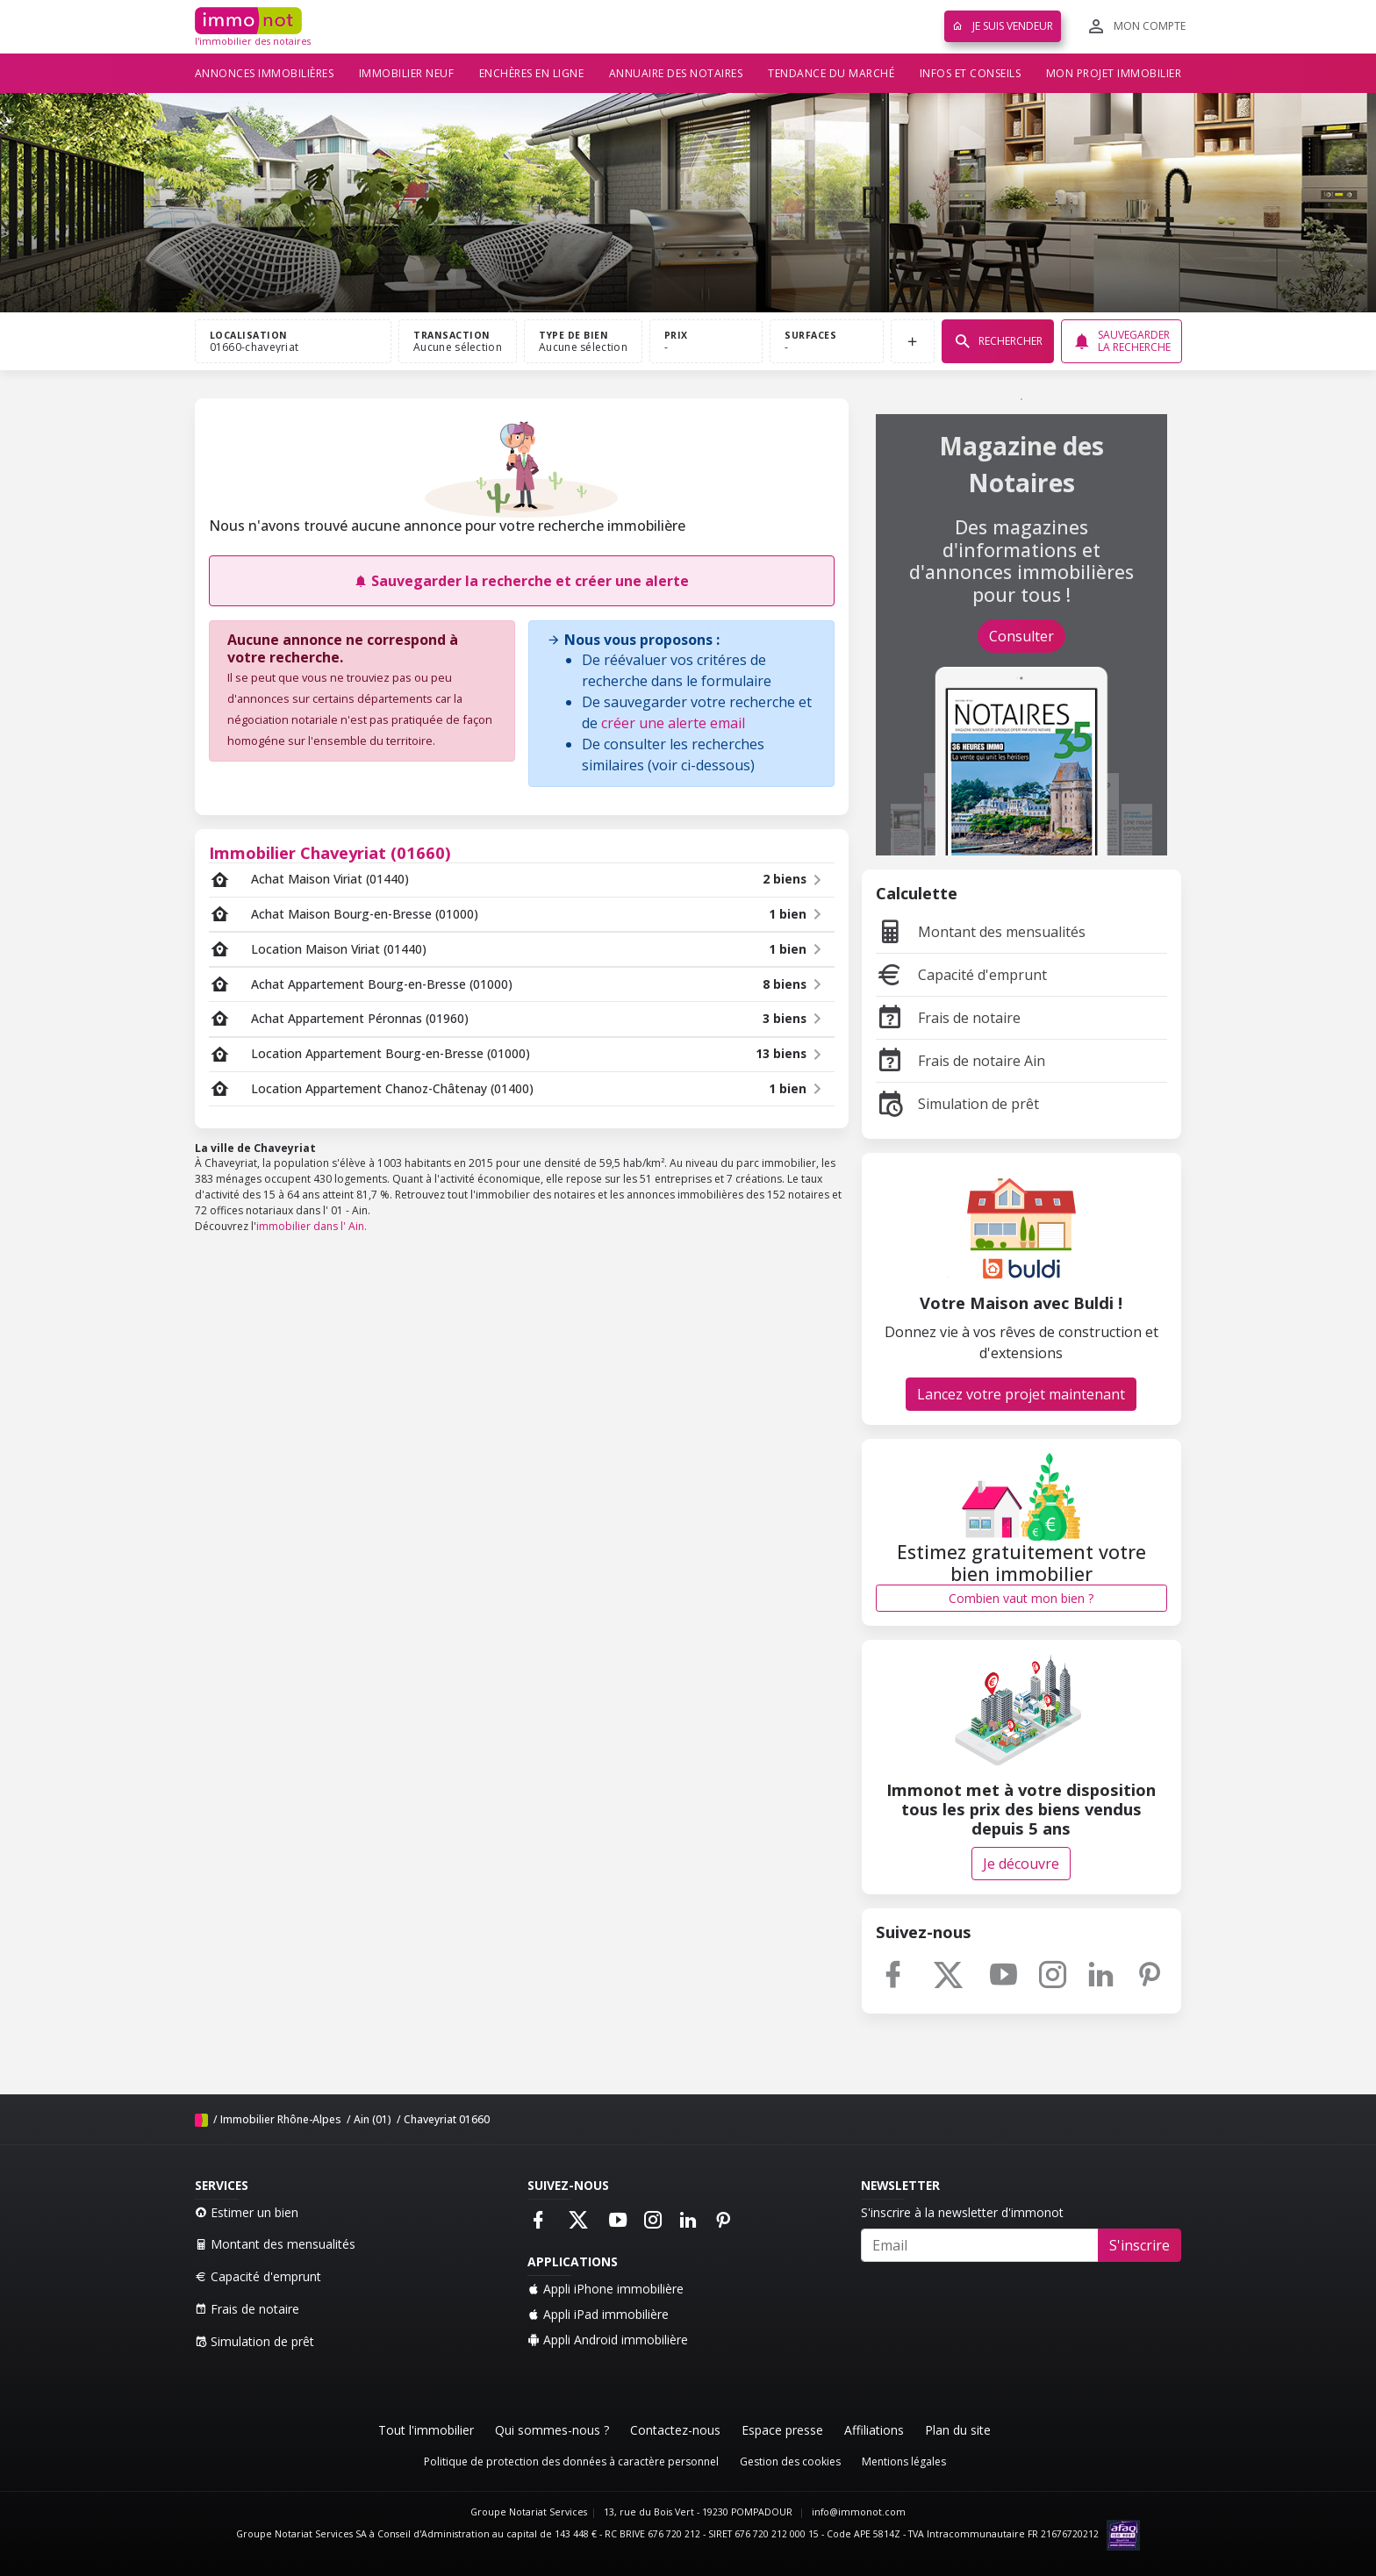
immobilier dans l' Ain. (311, 1226)
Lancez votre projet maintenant (1021, 1394)
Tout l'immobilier (426, 2430)
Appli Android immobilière (607, 2339)
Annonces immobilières (264, 73)
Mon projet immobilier (1114, 73)
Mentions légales (904, 2461)
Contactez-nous (675, 2430)
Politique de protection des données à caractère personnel (571, 2461)
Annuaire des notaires (676, 73)
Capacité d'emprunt (961, 975)
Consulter (1021, 636)
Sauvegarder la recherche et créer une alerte (521, 580)
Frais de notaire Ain (960, 1061)
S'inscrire (1139, 2245)
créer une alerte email (673, 723)
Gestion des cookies (790, 2461)
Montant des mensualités (981, 932)
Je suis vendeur (1002, 25)
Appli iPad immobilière (598, 2314)
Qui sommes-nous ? (552, 2430)
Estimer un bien (246, 2212)
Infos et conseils (970, 73)
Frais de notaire (948, 1018)
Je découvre (1021, 1863)
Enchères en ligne (531, 73)
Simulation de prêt (957, 1104)
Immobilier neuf (407, 73)
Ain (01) (372, 2119)
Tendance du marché (831, 73)
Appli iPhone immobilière (605, 2288)
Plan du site (958, 2430)
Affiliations (874, 2430)
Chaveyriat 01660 (447, 2119)
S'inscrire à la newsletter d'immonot (962, 2212)
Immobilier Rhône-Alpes (280, 2119)
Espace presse (782, 2430)
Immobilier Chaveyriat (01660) (330, 852)
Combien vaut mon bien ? (1021, 1598)
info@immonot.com (859, 2512)
